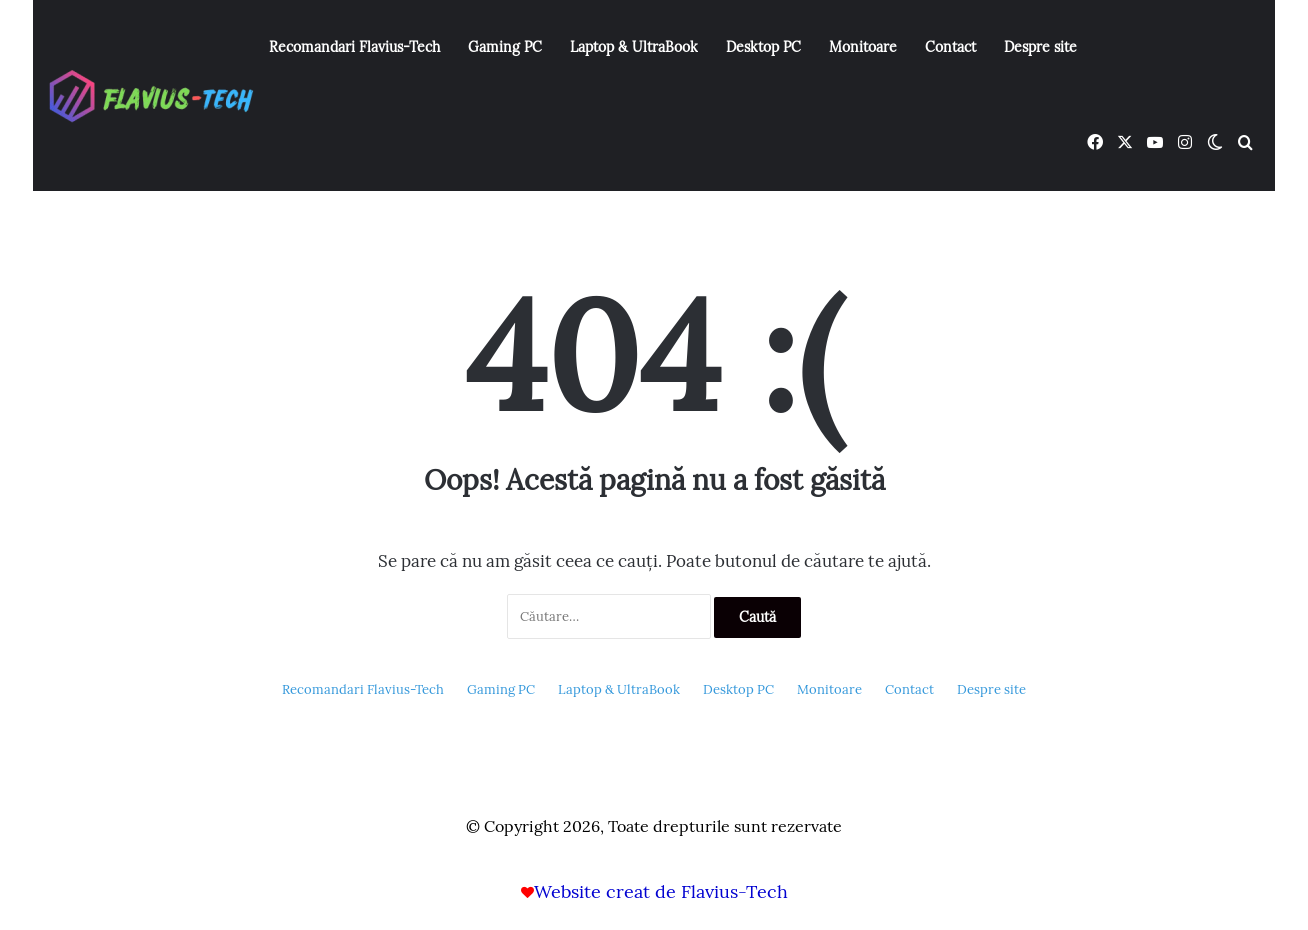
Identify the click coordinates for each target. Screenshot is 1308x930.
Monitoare (863, 47)
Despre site (1040, 47)
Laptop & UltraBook (634, 47)
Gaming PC (505, 47)
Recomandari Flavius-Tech (354, 47)
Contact (950, 47)
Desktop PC (763, 47)
